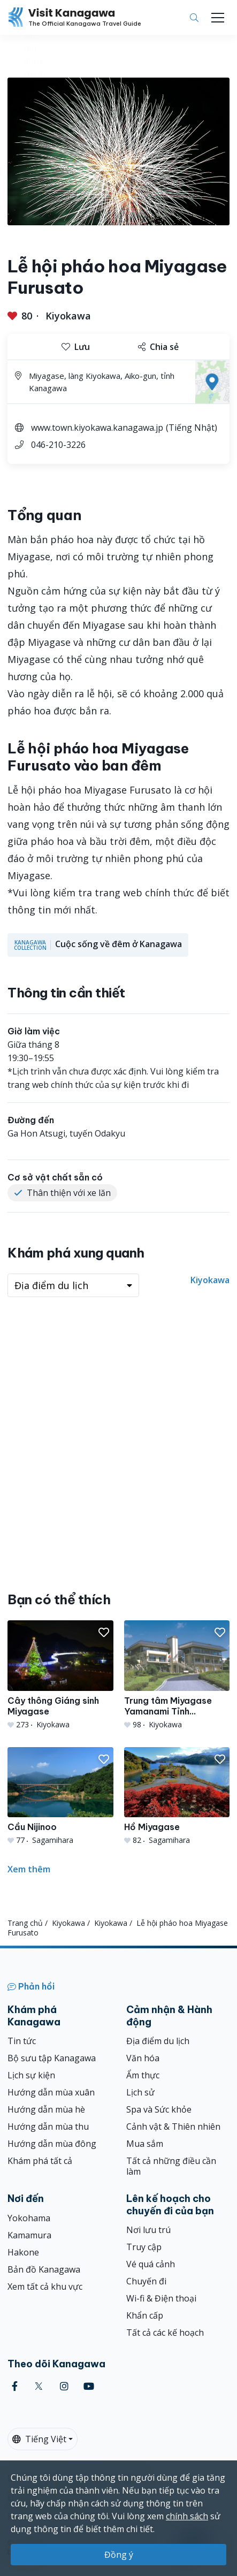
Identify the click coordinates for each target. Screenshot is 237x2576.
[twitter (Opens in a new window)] (38, 2386)
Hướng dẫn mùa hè (46, 2109)
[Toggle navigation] (217, 17)
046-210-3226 (58, 445)
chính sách (187, 2516)
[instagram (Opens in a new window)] (64, 2386)
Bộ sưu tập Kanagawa (51, 2058)
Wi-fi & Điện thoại (161, 2298)
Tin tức (21, 2041)
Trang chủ (25, 1923)
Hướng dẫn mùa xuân (51, 2092)
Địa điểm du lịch (157, 2041)
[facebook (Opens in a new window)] (14, 2386)
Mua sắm (144, 2144)
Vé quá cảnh (150, 2264)
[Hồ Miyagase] (177, 1796)
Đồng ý (118, 2554)
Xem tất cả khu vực (44, 2286)
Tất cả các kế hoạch (165, 2332)
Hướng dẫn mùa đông (51, 2144)
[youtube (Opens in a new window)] (88, 2386)
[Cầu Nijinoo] (60, 1796)
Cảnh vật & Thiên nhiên (173, 2126)
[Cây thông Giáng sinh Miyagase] (60, 1675)
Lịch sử (140, 2092)
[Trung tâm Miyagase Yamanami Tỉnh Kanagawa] (177, 1675)
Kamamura (29, 2235)
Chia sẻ (158, 346)
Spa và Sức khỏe (159, 2109)
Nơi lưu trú (148, 2230)
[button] (103, 1633)
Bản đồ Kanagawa (43, 2269)
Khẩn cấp (144, 2315)
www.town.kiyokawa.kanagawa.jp (97, 427)
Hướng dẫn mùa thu (48, 2126)
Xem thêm (28, 1869)
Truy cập (144, 2247)
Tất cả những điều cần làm (171, 2166)
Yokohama (28, 2218)
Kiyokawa (68, 315)
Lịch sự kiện (31, 2075)
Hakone (23, 2252)
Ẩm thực (142, 2075)
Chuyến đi (146, 2281)
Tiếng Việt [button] (39, 2439)
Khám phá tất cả (39, 2161)
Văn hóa (142, 2058)
